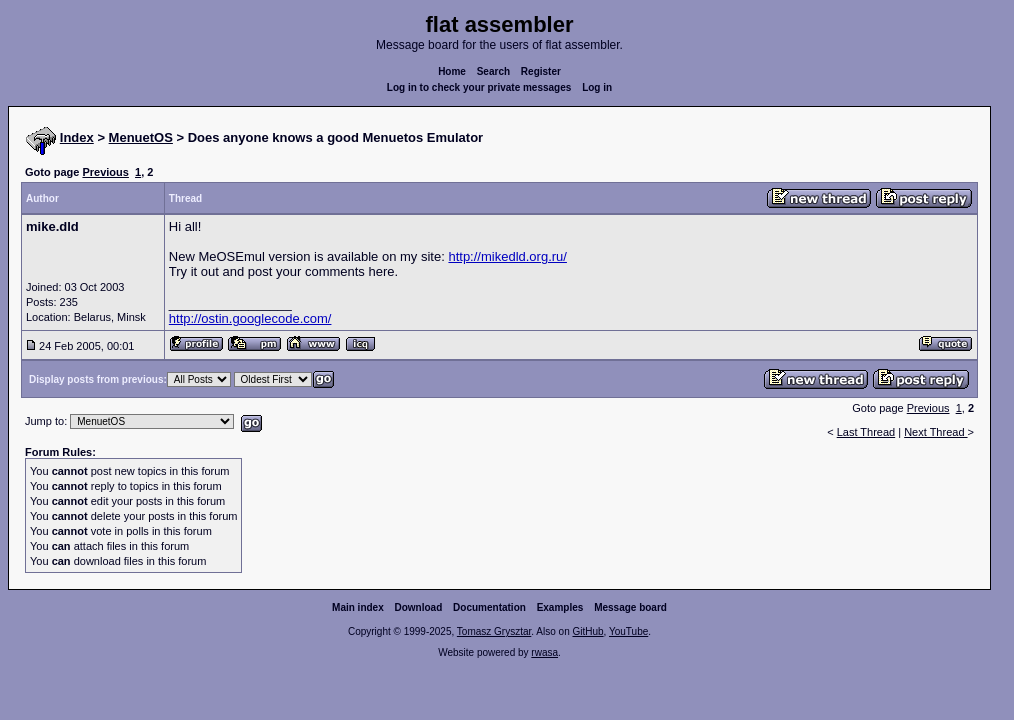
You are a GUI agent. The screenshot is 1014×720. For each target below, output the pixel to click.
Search (493, 71)
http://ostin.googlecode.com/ (250, 318)
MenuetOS (141, 137)
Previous (105, 172)
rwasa (544, 652)
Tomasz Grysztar (494, 631)
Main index (358, 607)
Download (419, 607)
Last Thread (866, 432)
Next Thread (935, 432)
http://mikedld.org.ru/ (507, 256)
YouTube (628, 631)
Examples (560, 607)
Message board (630, 607)
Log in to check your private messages (479, 87)
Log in (597, 87)
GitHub (587, 631)
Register (541, 71)
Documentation (489, 607)
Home (452, 71)
